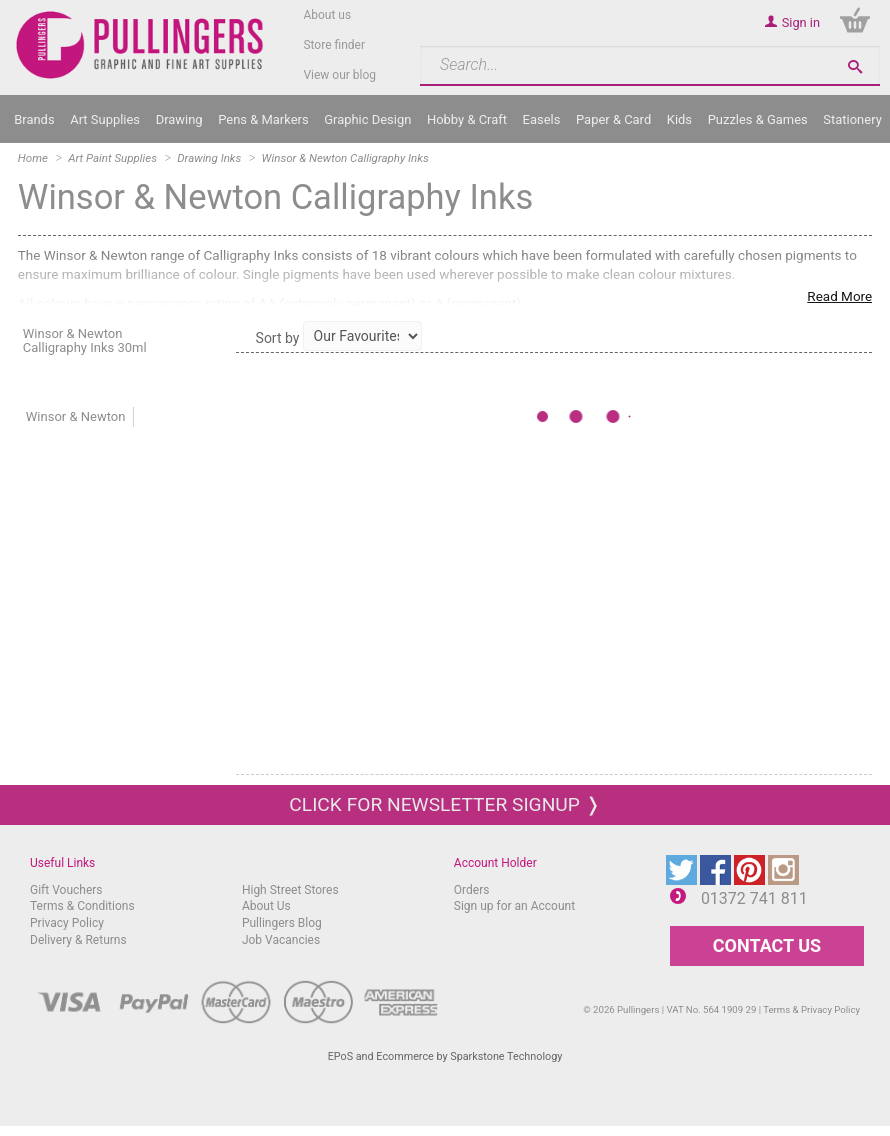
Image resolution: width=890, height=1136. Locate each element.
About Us (266, 906)
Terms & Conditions (82, 906)
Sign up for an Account (514, 906)
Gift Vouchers (66, 890)
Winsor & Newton (76, 416)
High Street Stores (290, 890)
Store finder (334, 45)
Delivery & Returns (78, 940)
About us (327, 15)
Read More (839, 296)
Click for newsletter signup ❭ (444, 804)
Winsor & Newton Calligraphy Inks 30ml (85, 340)
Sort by (278, 338)
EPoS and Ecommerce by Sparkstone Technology (445, 1056)
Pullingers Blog (282, 923)
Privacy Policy (67, 923)
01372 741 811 (754, 898)
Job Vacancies (281, 940)
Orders (472, 890)
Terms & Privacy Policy (811, 1009)
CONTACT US (767, 945)
